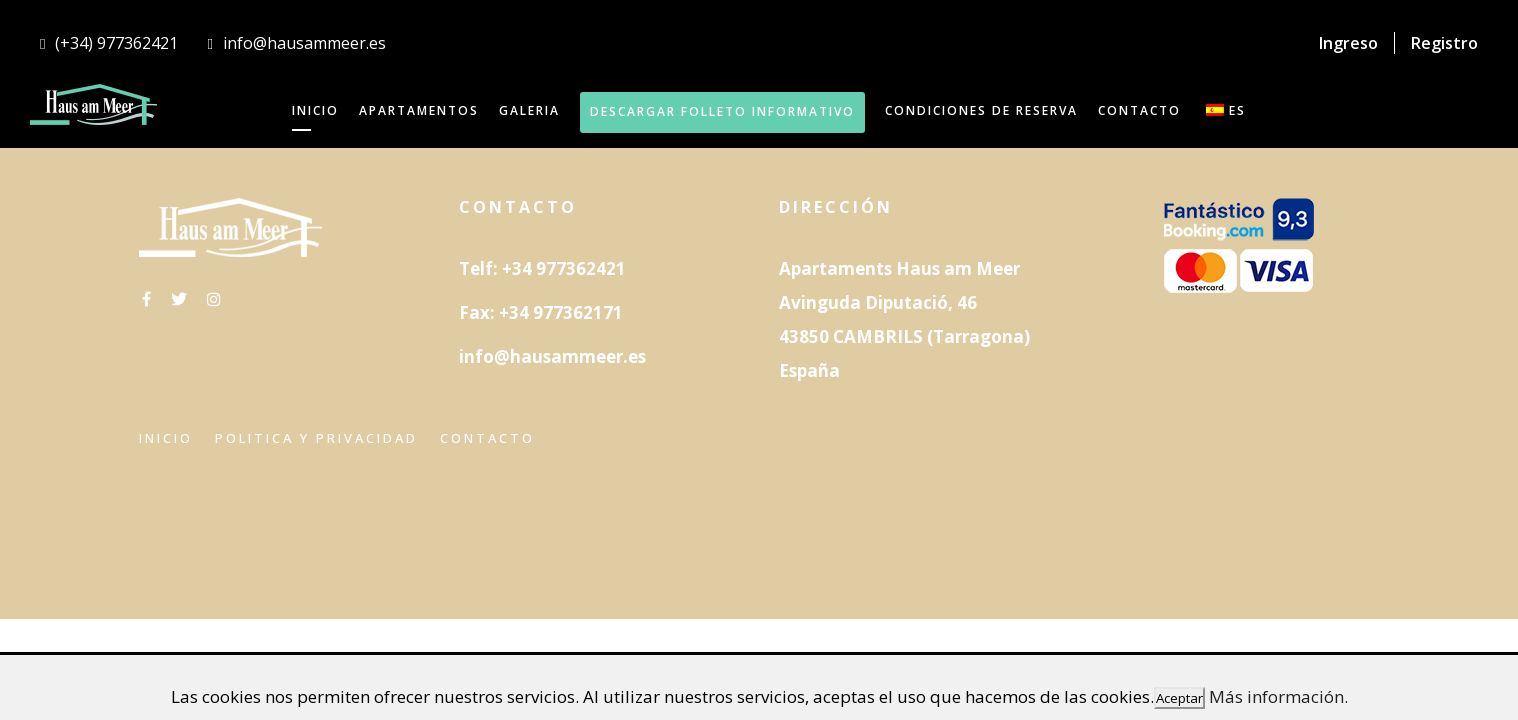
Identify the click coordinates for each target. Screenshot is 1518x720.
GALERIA (529, 110)
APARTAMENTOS (419, 110)
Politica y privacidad (316, 438)
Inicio (166, 438)
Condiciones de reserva (981, 110)
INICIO (315, 110)
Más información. (1278, 696)
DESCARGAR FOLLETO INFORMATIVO (722, 111)
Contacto (487, 438)
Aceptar (1179, 698)
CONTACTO (1139, 110)
